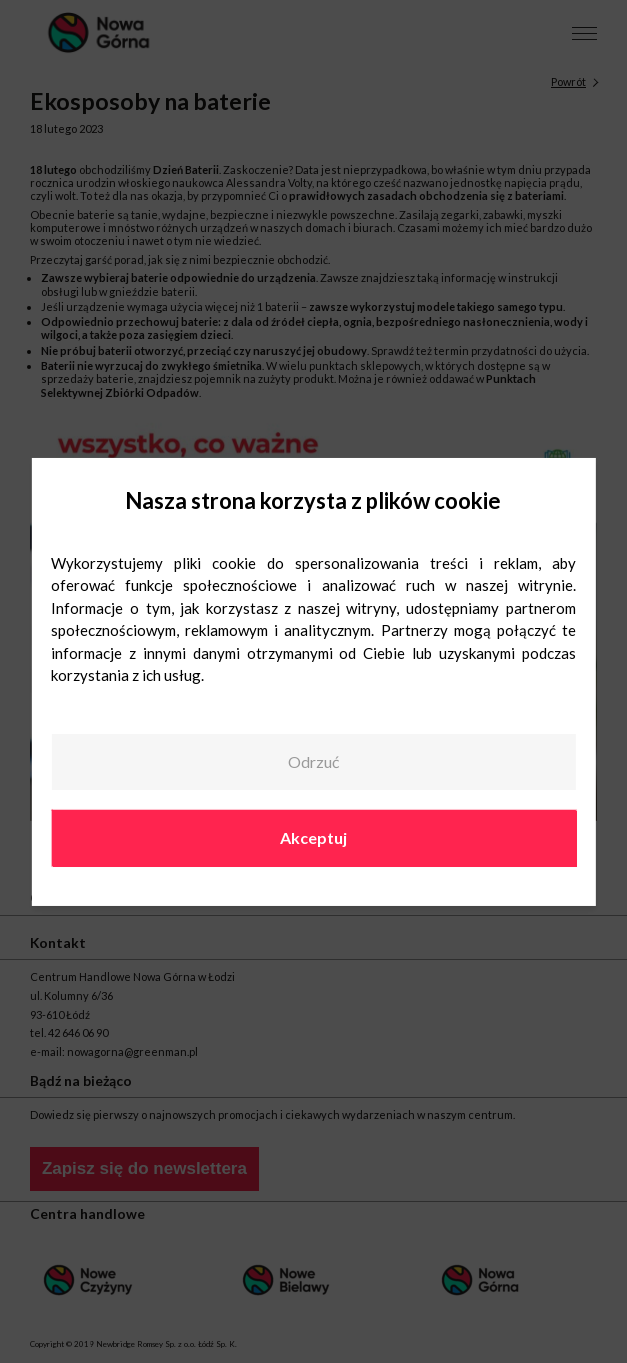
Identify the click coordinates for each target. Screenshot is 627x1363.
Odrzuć (313, 761)
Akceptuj (313, 837)
